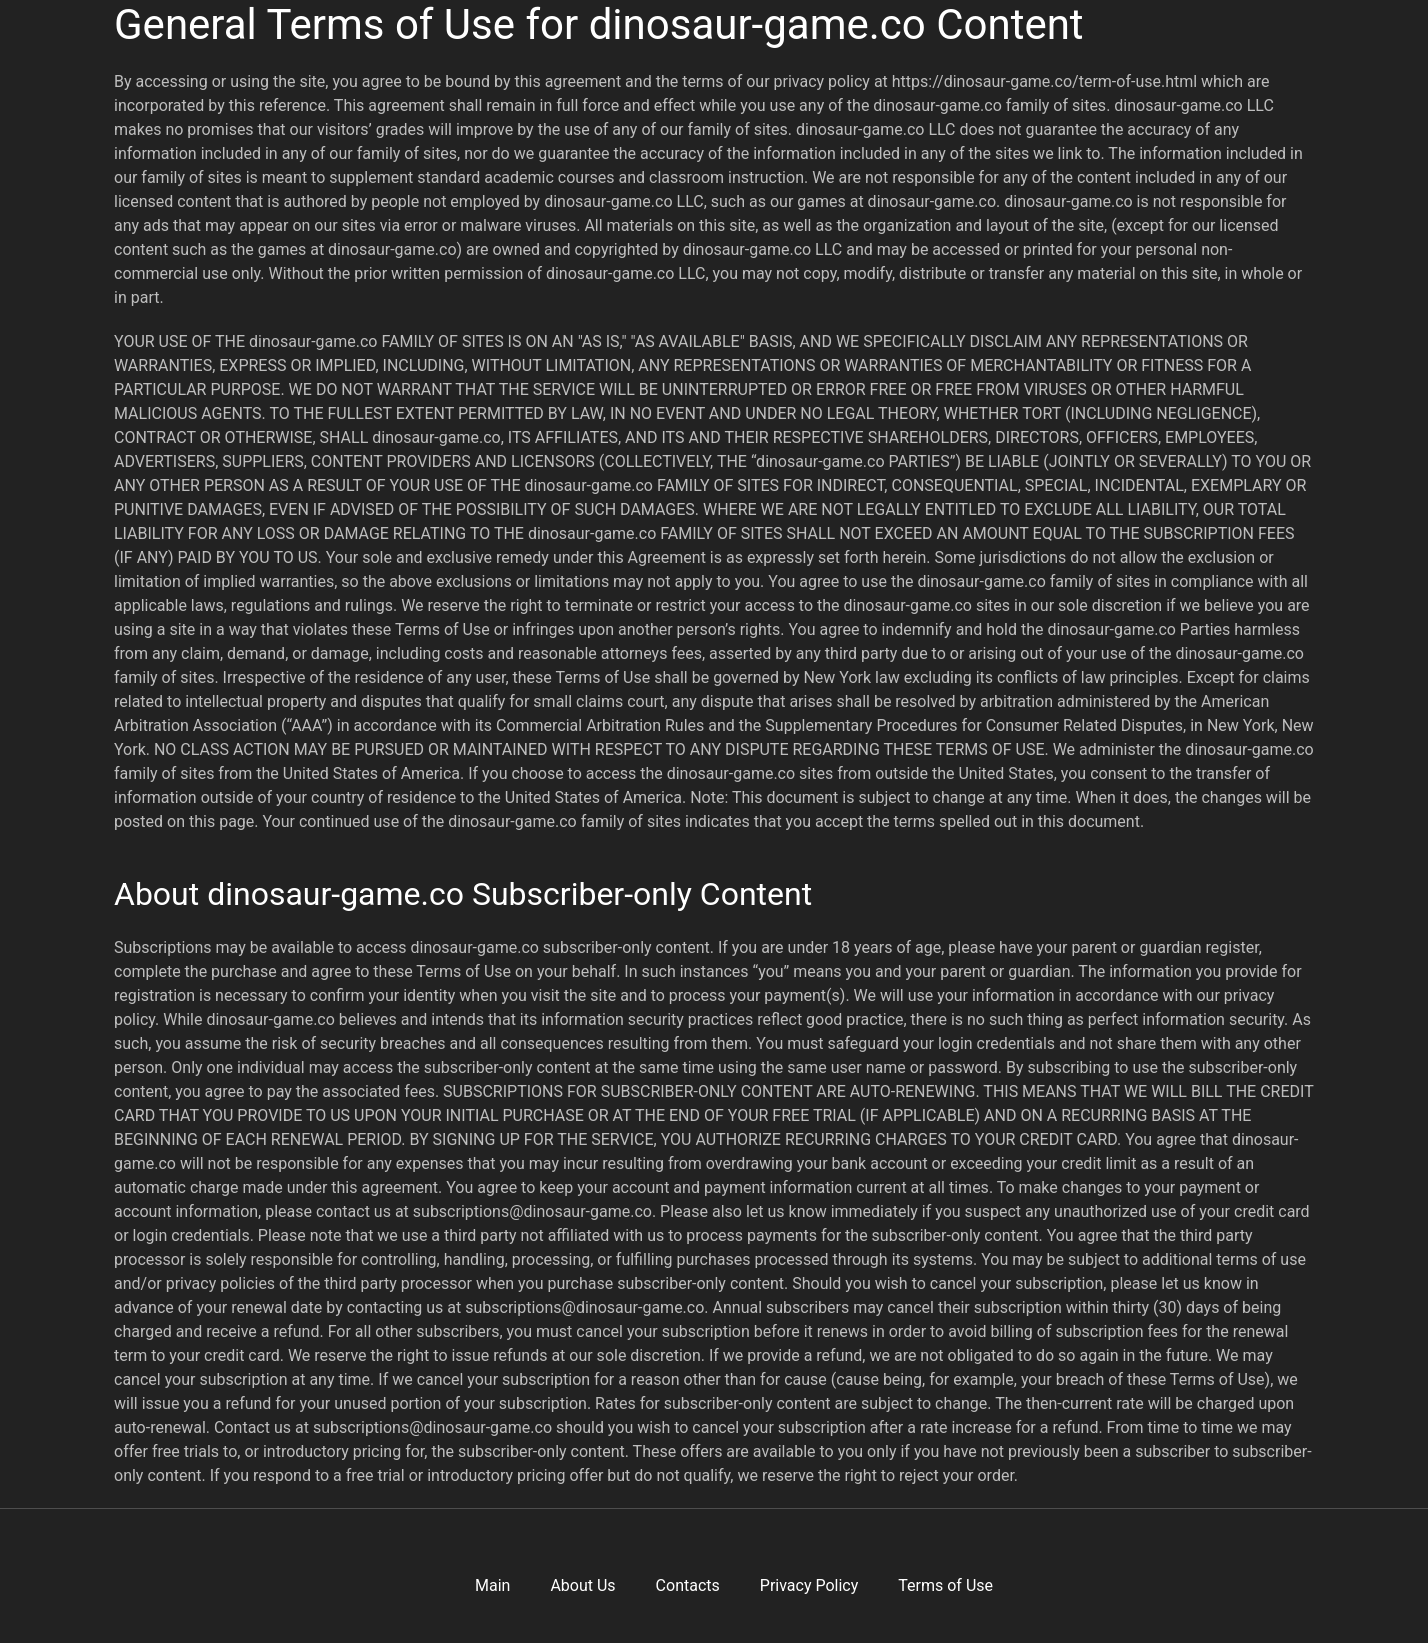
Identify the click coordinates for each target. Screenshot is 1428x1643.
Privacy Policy (809, 1585)
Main (492, 1585)
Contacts (688, 1585)
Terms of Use (945, 1585)
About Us (582, 1585)
